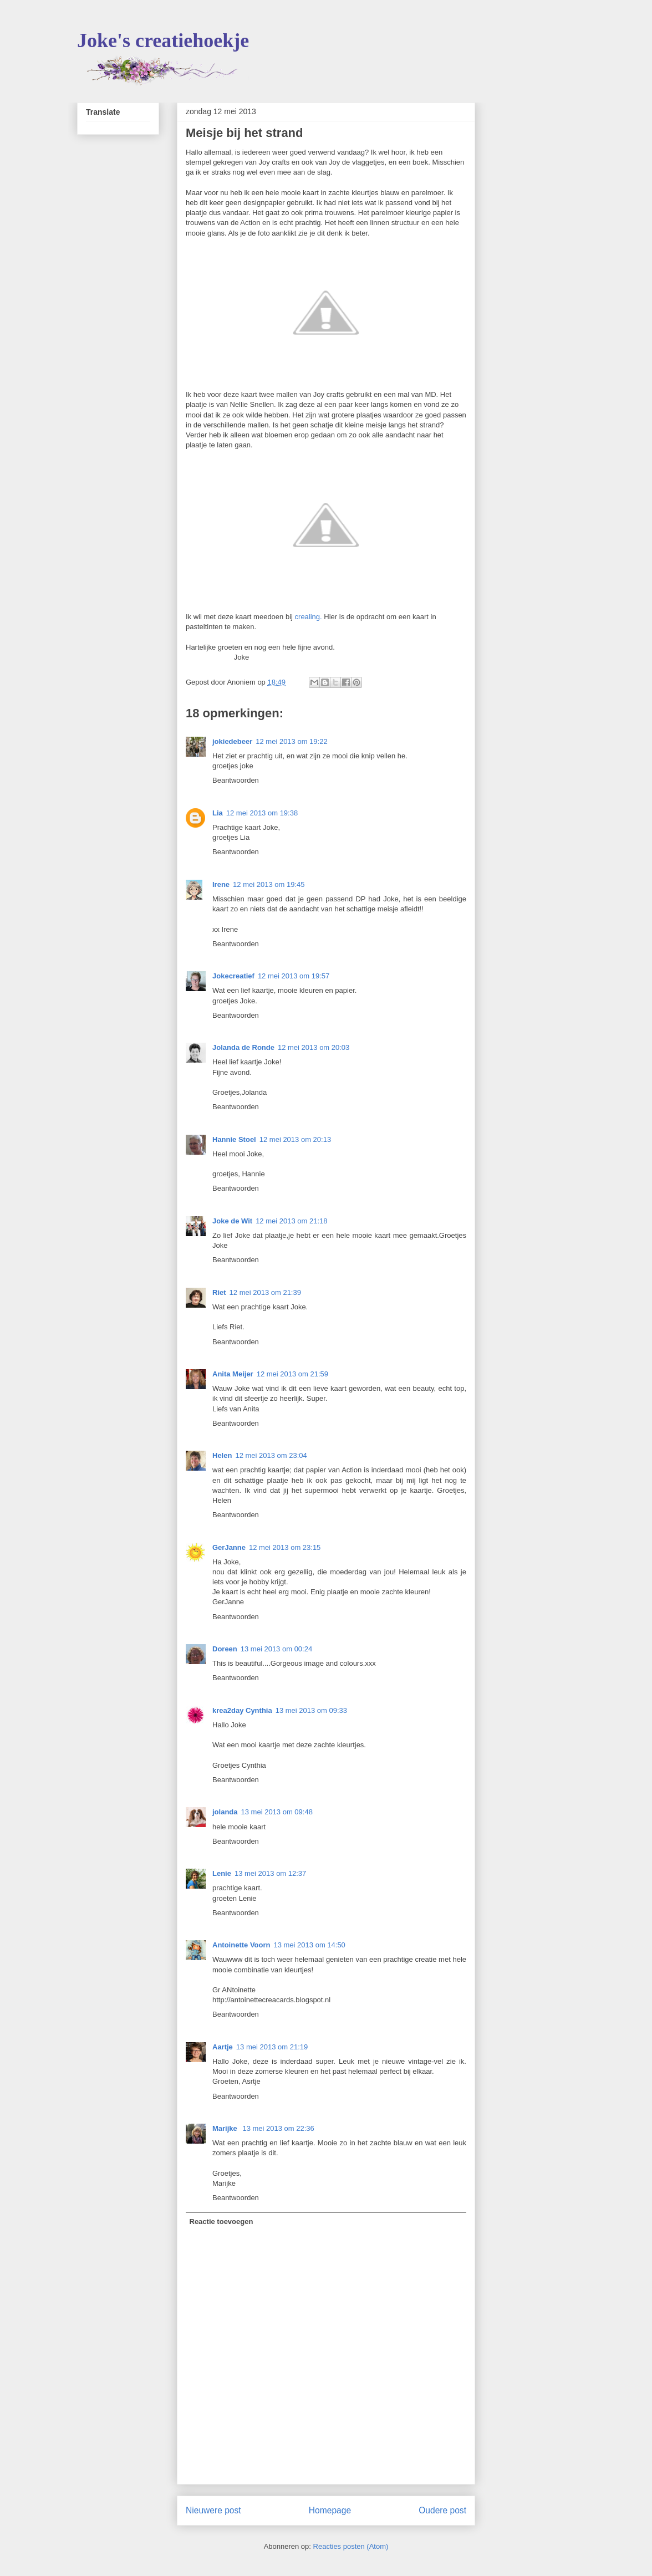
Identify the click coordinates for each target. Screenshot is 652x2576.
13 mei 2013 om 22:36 (278, 2128)
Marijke (225, 2128)
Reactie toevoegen (221, 2221)
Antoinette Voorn (241, 1945)
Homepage (330, 2510)
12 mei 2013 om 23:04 (271, 1455)
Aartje (222, 2047)
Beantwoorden (235, 780)
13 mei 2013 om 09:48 (277, 1812)
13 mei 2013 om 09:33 (311, 1710)
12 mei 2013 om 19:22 (291, 741)
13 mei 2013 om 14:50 (309, 1945)
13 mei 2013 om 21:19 (272, 2047)
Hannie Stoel (234, 1139)
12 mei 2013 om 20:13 (295, 1139)
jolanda (225, 1812)
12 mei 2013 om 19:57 (293, 976)
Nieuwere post (213, 2510)
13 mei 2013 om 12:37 (270, 1873)
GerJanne (229, 1547)
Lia (217, 813)
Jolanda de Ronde (243, 1047)
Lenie (221, 1873)
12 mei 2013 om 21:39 (265, 1292)
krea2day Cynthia (242, 1710)
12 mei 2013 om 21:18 (291, 1221)
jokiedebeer (232, 741)
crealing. (308, 617)
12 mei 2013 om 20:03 (313, 1047)
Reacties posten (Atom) (351, 2546)
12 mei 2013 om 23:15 (284, 1547)
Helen (222, 1455)
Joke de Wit (232, 1221)
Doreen (224, 1649)
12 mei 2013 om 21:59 (292, 1374)
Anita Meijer (232, 1374)
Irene (221, 884)
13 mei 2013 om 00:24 (276, 1649)
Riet (219, 1292)
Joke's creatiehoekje (163, 40)
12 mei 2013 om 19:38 (262, 813)
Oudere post (442, 2510)
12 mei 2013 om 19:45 (268, 884)
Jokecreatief (233, 976)
